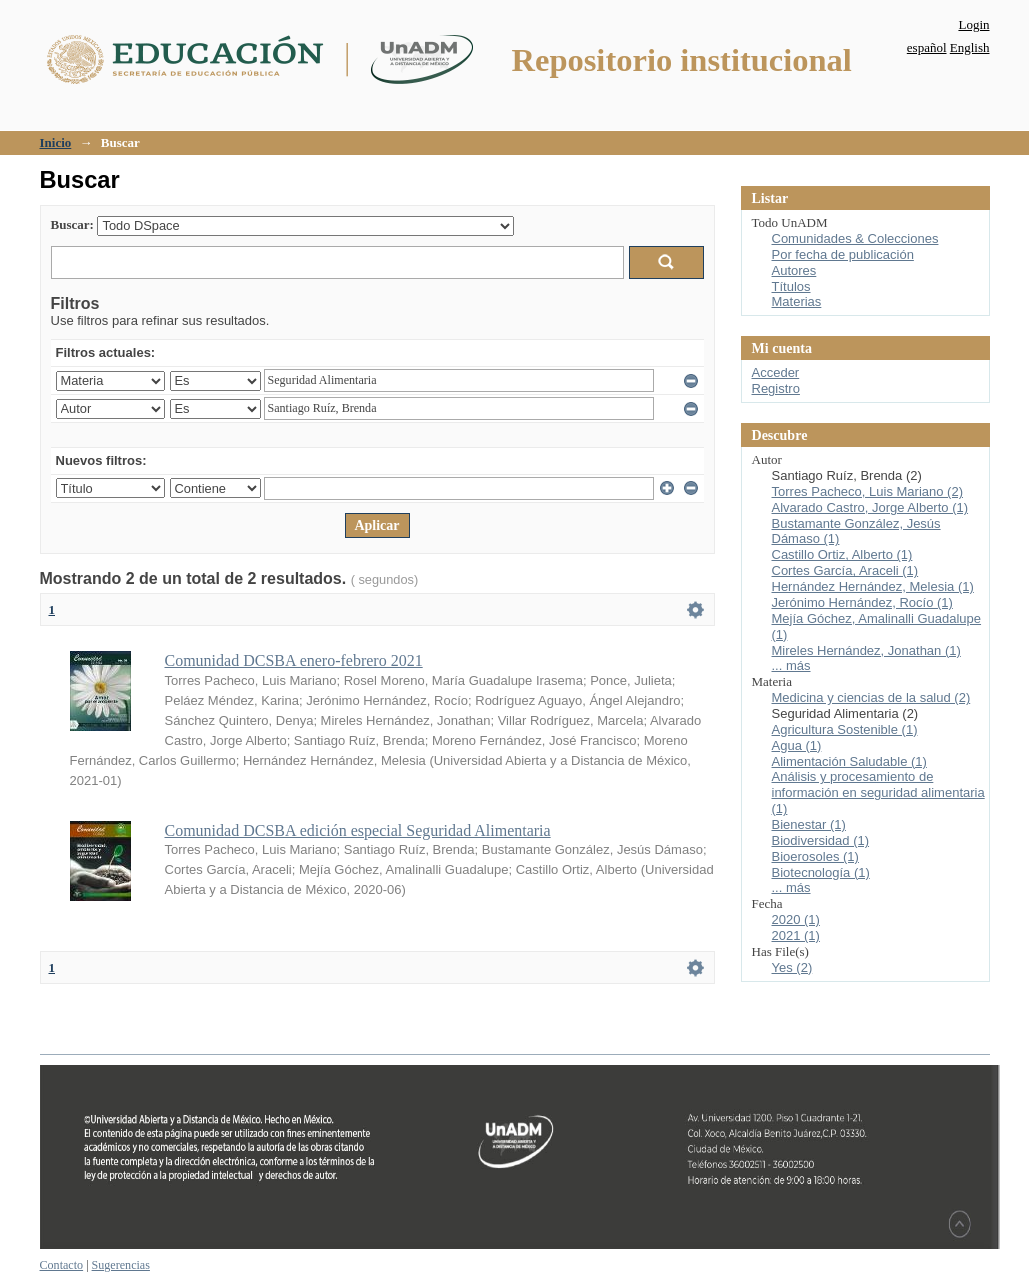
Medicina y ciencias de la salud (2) (871, 697)
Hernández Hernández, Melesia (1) (873, 586)
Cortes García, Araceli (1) (845, 570)
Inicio (56, 142)
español (927, 47)
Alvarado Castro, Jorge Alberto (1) (870, 507)
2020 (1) (796, 919)
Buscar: (72, 224)
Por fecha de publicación (843, 254)
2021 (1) (796, 935)
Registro (776, 388)
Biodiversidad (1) (821, 840)
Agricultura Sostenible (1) (845, 729)
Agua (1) (797, 745)
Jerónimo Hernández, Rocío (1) (862, 602)
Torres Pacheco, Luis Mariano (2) (867, 491)
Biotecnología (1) (821, 872)
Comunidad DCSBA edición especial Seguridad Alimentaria (358, 830)
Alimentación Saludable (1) (849, 761)
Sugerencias (121, 1265)
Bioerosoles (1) (815, 856)
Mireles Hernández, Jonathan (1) (866, 650)
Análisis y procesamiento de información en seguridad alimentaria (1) (878, 792)
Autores (794, 270)
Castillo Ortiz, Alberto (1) (842, 554)
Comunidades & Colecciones (855, 238)
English (970, 47)
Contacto (62, 1265)
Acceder (776, 372)
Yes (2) (792, 967)
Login (973, 24)
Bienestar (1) (809, 824)
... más (791, 665)
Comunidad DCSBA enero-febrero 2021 (294, 660)
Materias (797, 301)
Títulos (791, 286)
